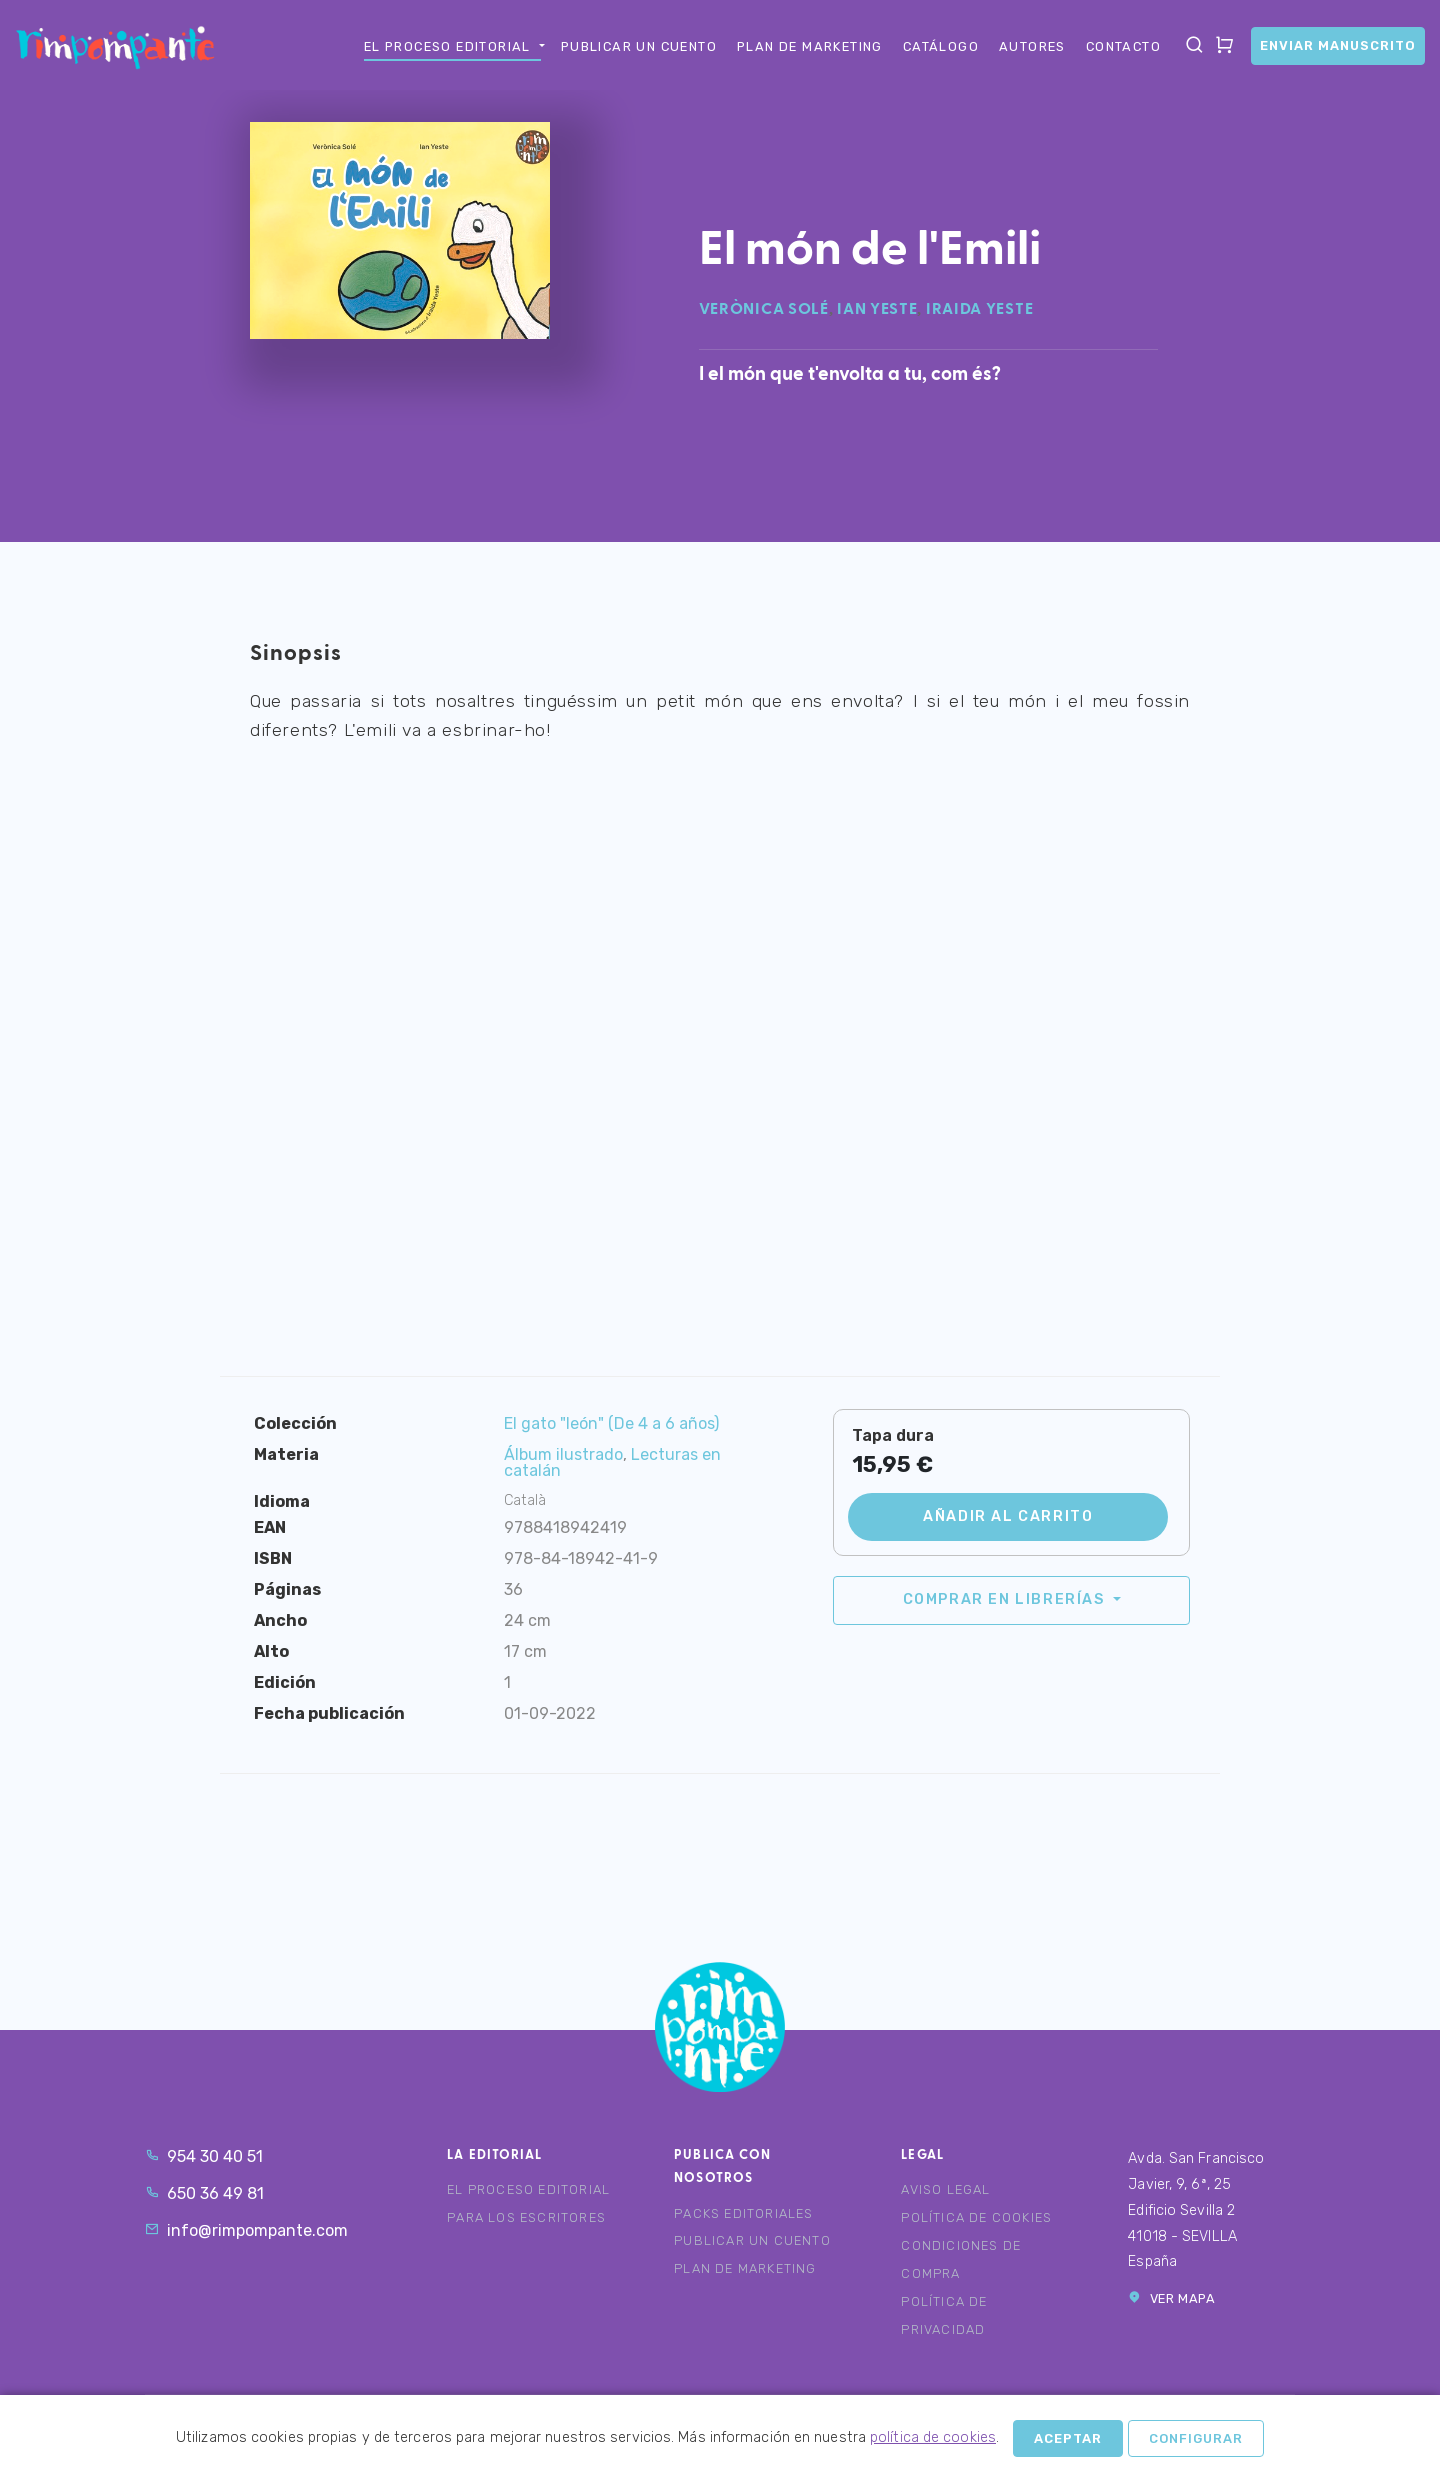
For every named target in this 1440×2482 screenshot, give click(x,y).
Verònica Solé (764, 310)
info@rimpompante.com (246, 2230)
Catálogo (941, 46)
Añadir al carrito (1008, 1516)
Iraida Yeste (979, 310)
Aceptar (1068, 2438)
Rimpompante (115, 47)
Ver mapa (1171, 2298)
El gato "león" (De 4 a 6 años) (611, 1424)
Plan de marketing (810, 46)
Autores (1032, 46)
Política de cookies (976, 2217)
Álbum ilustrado (563, 1454)
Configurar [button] (1196, 2438)
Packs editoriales (743, 2213)
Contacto (1123, 46)
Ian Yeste (877, 310)
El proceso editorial (447, 46)
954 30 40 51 (204, 2156)
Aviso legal (945, 2189)
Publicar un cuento (639, 46)
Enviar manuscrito (1338, 45)
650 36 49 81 (204, 2193)
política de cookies (933, 2437)
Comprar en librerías (1006, 1599)
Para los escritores (526, 2217)
